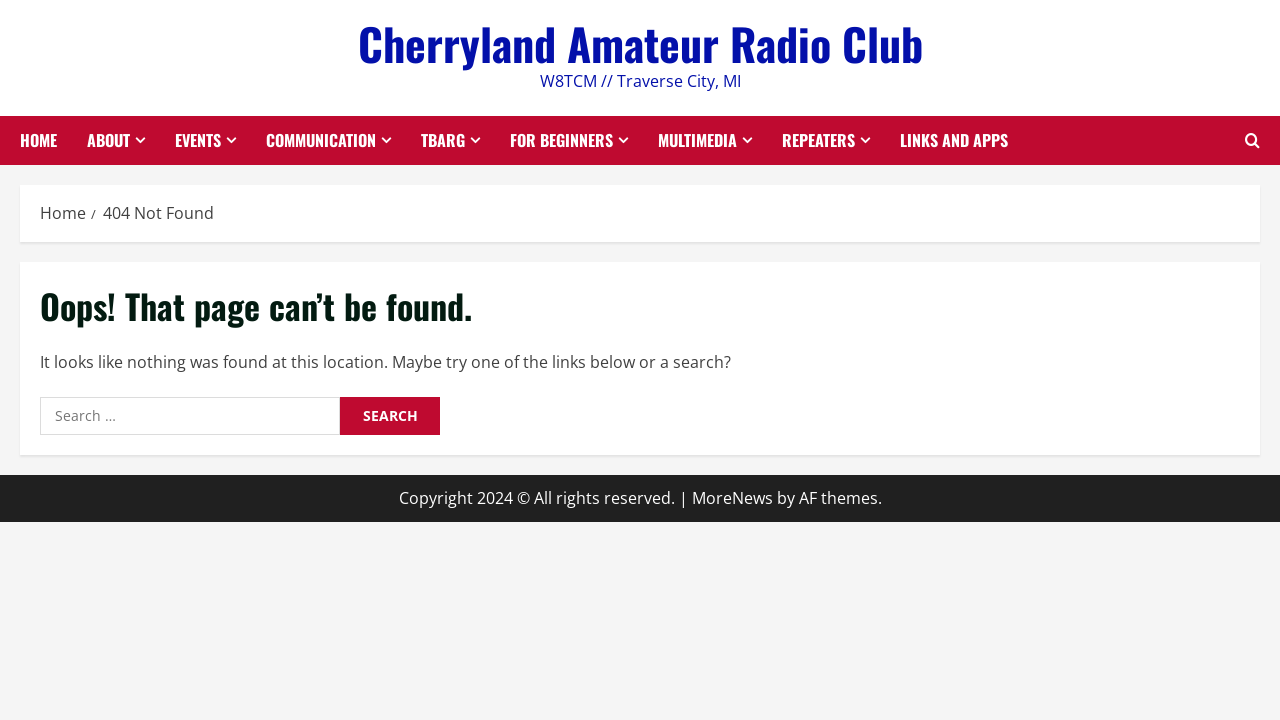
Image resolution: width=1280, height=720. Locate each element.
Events (198, 140)
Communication (321, 140)
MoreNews (732, 498)
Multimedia (697, 140)
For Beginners (561, 140)
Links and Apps (954, 140)
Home (38, 140)
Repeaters (818, 140)
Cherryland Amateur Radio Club (640, 43)
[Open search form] (1252, 140)
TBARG (443, 140)
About (108, 140)
